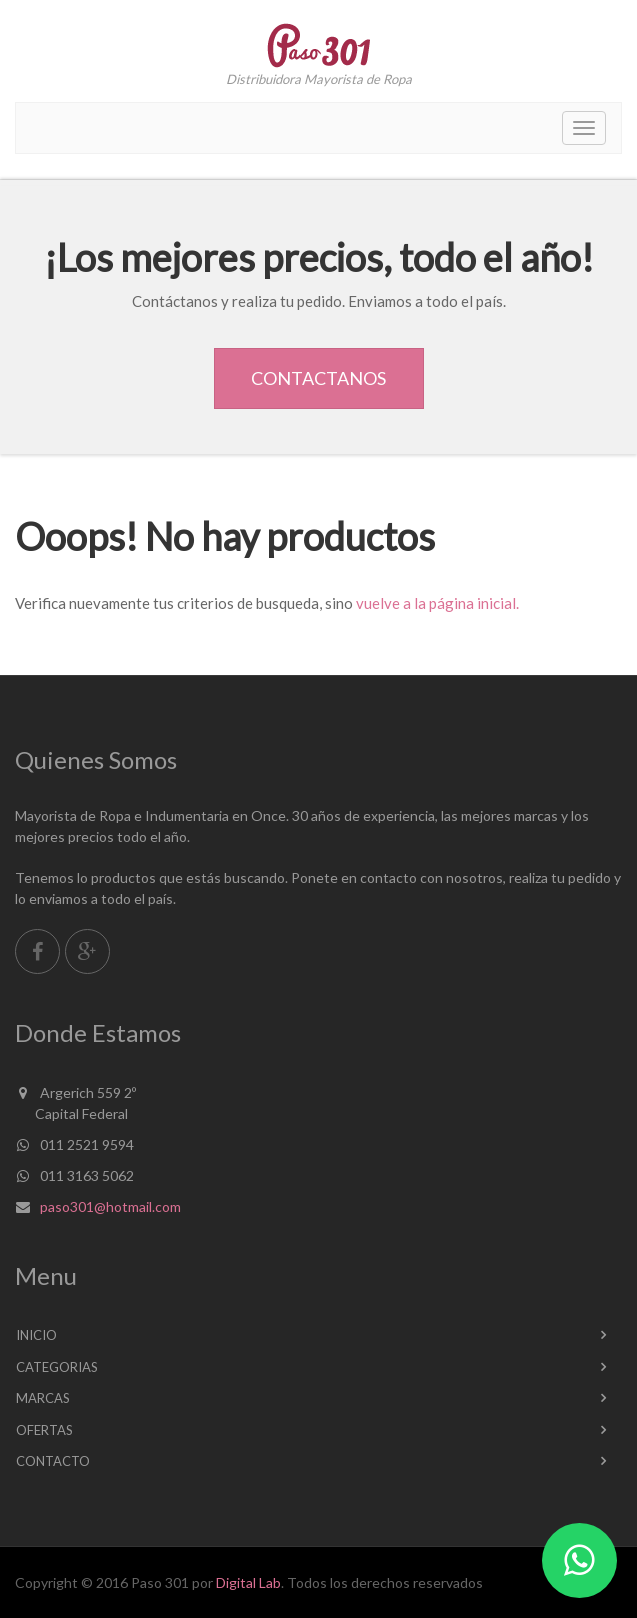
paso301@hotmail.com (110, 1206)
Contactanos (318, 378)
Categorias (57, 1367)
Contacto (53, 1461)
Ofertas (44, 1430)
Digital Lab (248, 1582)
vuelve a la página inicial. (437, 603)
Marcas (43, 1398)
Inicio (36, 1335)
